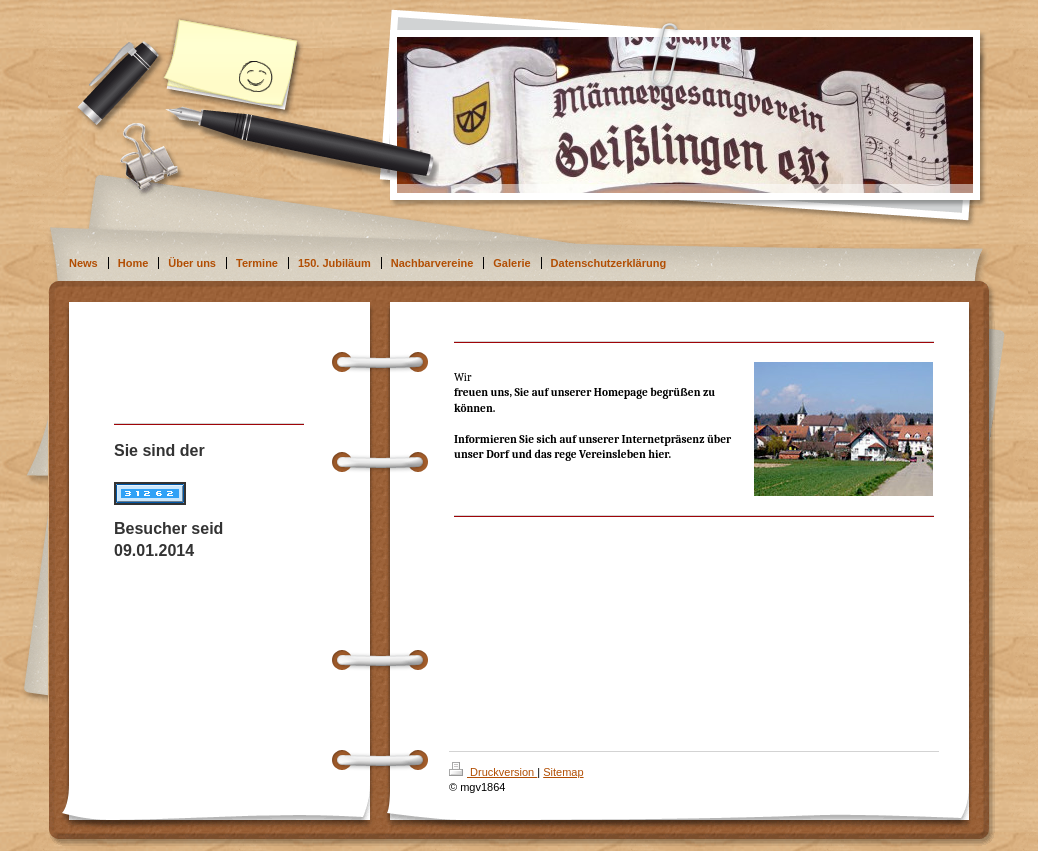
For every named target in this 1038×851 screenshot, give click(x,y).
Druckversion (493, 772)
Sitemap (563, 772)
